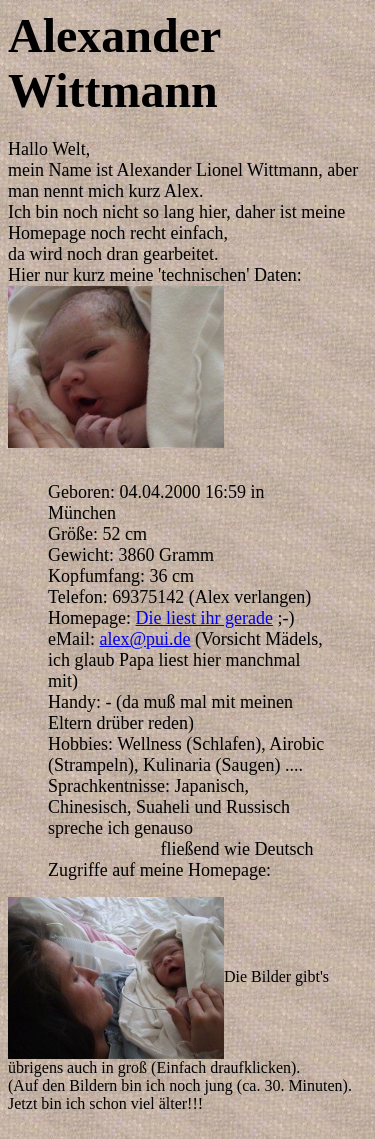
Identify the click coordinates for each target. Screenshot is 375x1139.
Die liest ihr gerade (203, 618)
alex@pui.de (145, 639)
